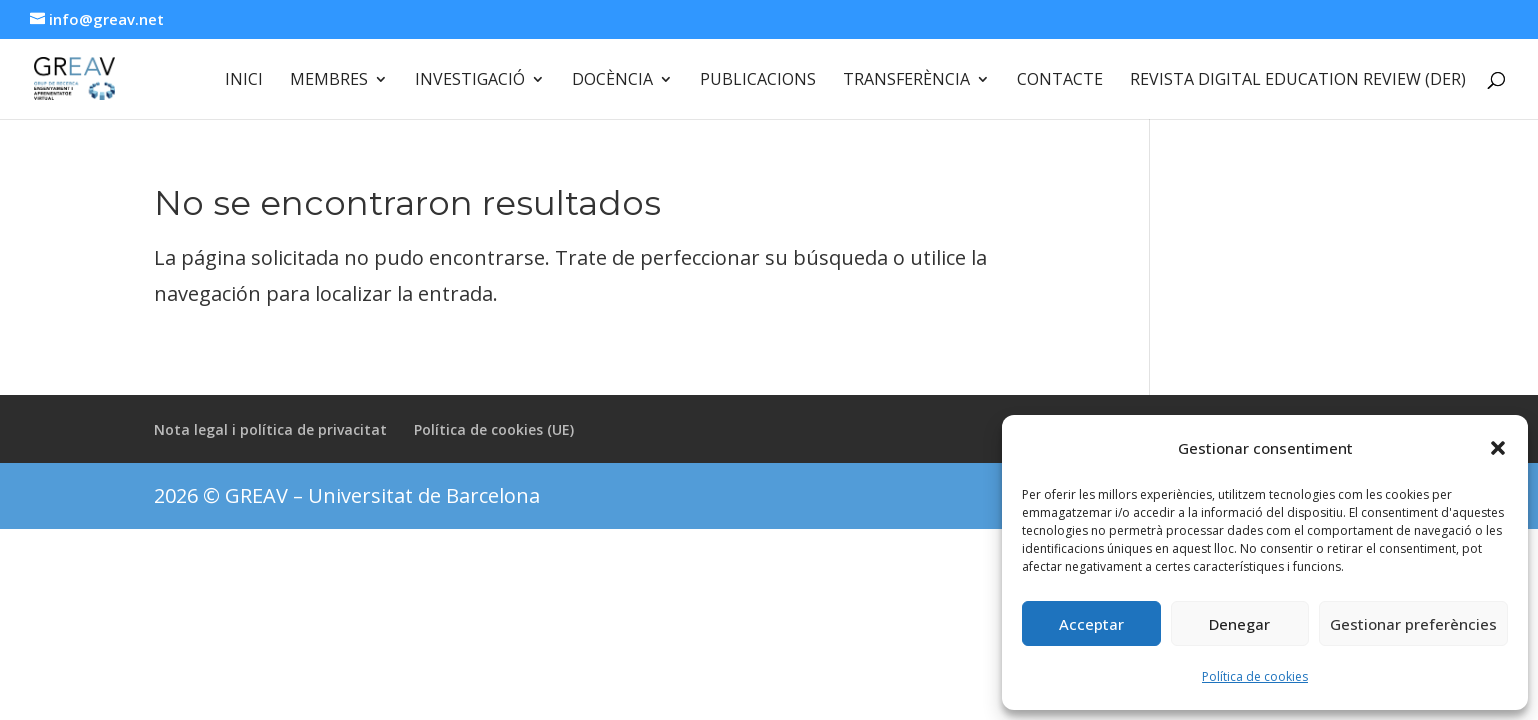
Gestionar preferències (1413, 624)
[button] (1498, 448)
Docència (612, 81)
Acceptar (1091, 624)
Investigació (470, 81)
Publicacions (758, 81)
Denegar (1239, 624)
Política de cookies (1255, 676)
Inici (244, 81)
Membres (329, 81)
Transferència (906, 81)
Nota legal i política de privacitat (270, 429)
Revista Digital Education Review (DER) (1298, 81)
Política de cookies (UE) (494, 429)
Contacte (1060, 81)
